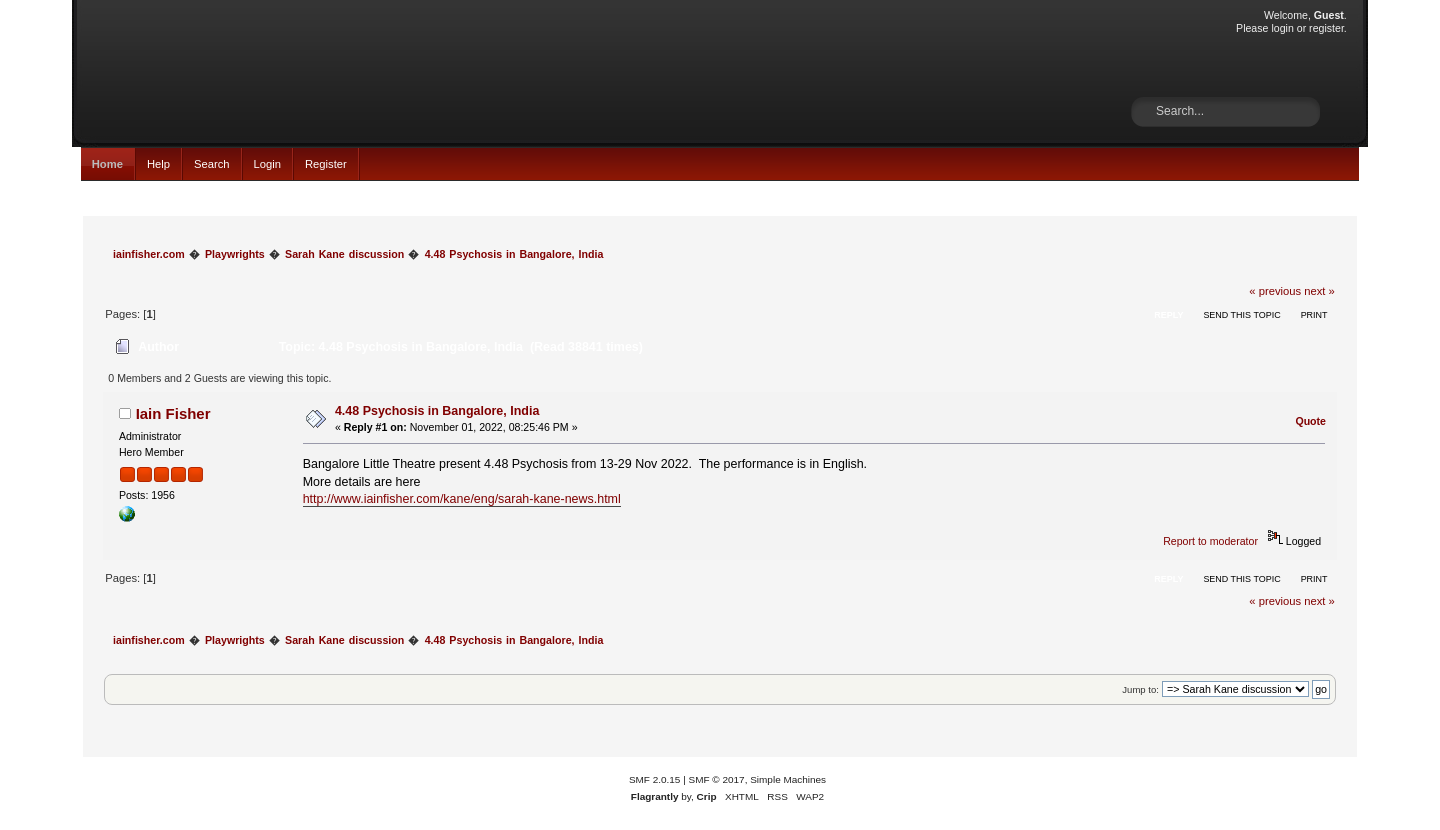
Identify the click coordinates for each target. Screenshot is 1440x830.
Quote (1310, 421)
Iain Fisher (173, 413)
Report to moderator (1210, 541)
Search (212, 164)
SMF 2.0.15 (655, 779)
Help (158, 164)
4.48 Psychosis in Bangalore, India (437, 411)
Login (267, 164)
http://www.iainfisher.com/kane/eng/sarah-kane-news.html (462, 499)
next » (1319, 291)
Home (107, 164)
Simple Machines (788, 779)
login (1282, 28)
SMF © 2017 (717, 779)
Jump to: (1140, 689)
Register (326, 164)
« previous (1275, 291)
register (1326, 28)
